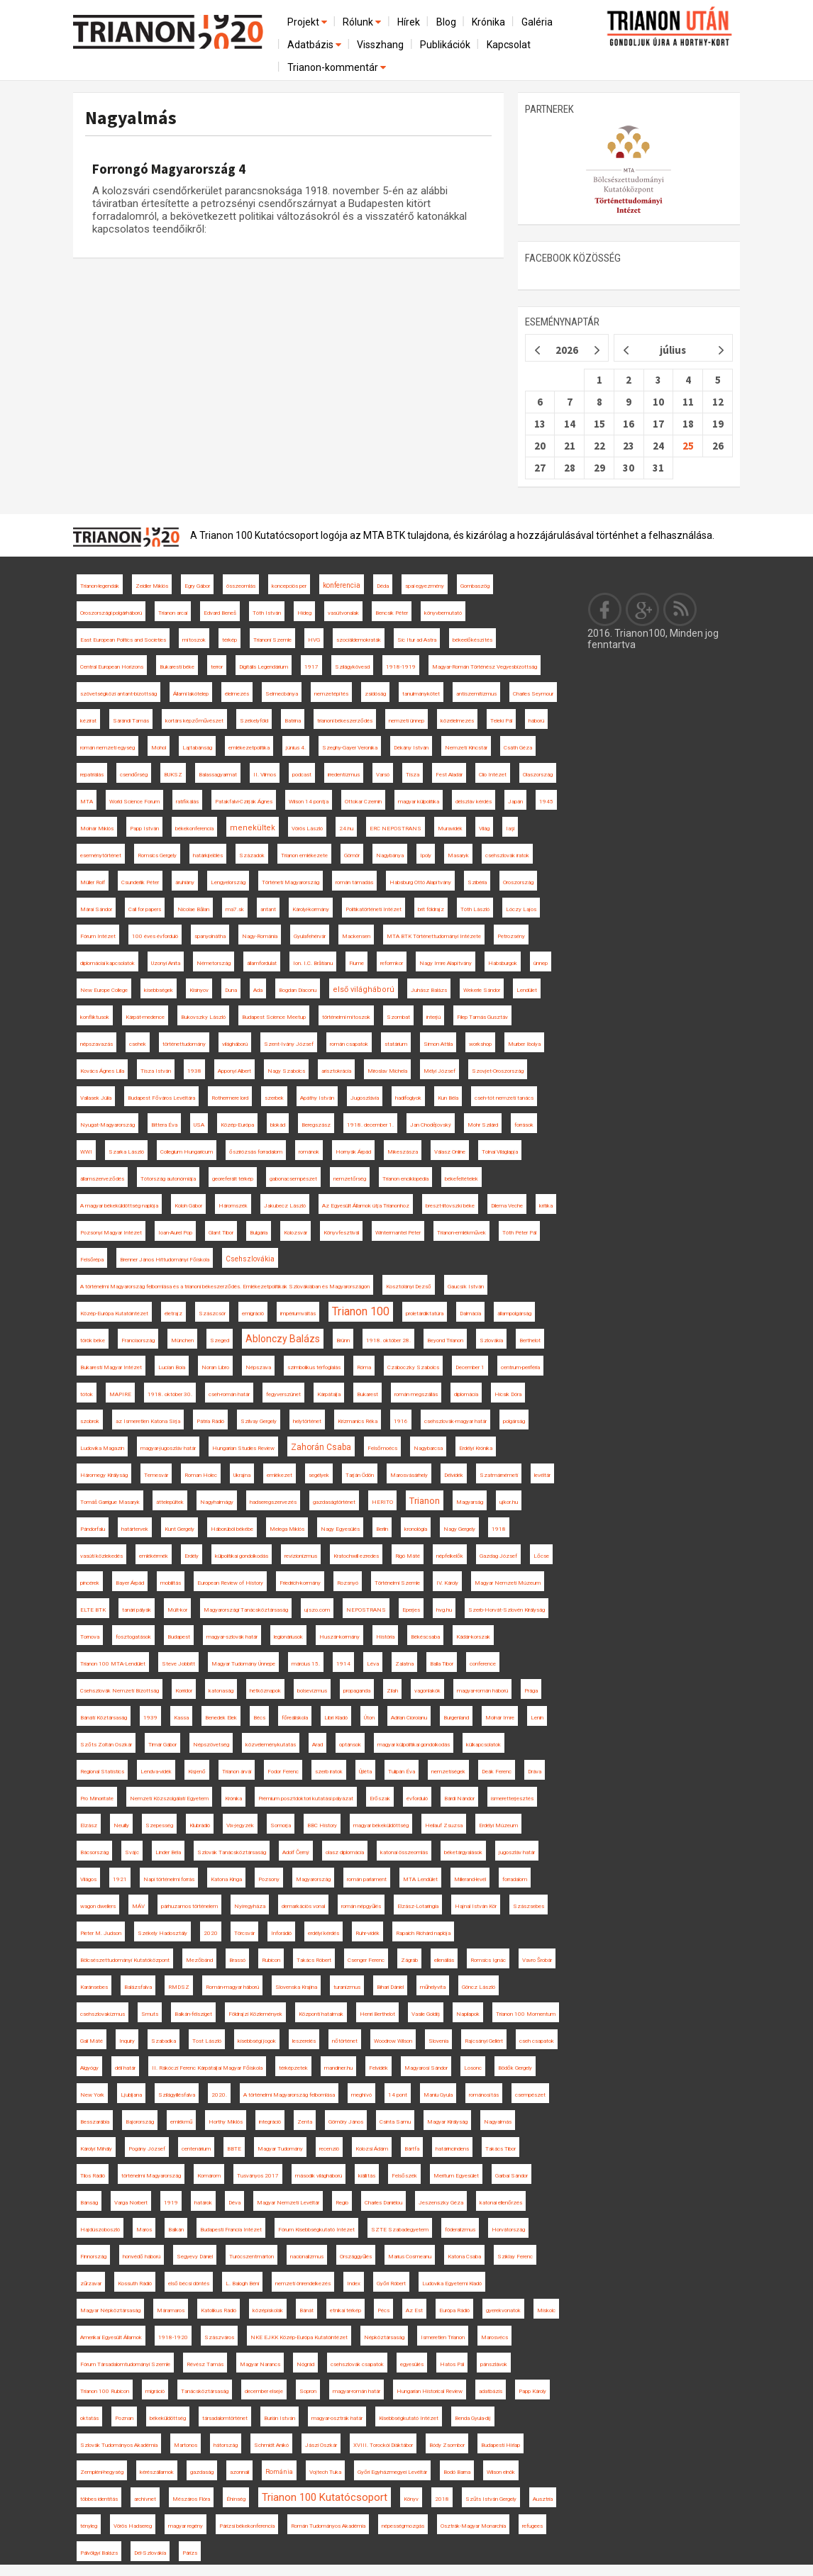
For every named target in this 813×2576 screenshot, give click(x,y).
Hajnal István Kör (476, 1906)
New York (92, 2095)
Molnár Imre (499, 1717)
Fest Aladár (449, 774)
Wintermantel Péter (398, 1233)
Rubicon (271, 1960)
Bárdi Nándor (459, 1798)
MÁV (138, 1906)
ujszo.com (317, 1610)
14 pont (397, 2095)
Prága (531, 1691)
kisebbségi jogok (257, 2041)
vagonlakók (427, 1691)
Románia (279, 2471)
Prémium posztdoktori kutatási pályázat (305, 1798)
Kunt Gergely (179, 1529)
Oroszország (518, 882)
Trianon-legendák (99, 586)
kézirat (88, 721)
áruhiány (184, 882)
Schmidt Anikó (271, 2445)
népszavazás (96, 1044)
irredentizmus (344, 774)
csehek (137, 1044)
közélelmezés (457, 721)
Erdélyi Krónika (475, 1448)
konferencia (341, 585)
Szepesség (159, 1825)
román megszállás (416, 1394)
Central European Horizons (111, 667)
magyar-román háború (482, 1691)
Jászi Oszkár (321, 2445)
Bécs (259, 1717)
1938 (194, 1071)
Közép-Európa (237, 1125)
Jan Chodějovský (430, 1125)
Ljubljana (131, 2095)
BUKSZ (173, 774)
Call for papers (144, 909)
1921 (120, 1879)
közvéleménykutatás (270, 1744)
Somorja (280, 1825)
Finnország (93, 2256)
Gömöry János (345, 2122)
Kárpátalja (329, 1394)
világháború (235, 1044)
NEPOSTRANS (366, 1610)
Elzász (88, 1825)
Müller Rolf (92, 882)
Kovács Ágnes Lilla (102, 1071)
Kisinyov (199, 990)
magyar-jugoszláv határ (168, 1448)
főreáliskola (295, 1717)
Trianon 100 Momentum (525, 2014)
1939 (150, 1717)
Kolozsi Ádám (371, 2149)
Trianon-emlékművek (461, 1233)
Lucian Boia (171, 1367)
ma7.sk (235, 909)
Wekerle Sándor (481, 990)
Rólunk (363, 22)
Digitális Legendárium (263, 667)
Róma (364, 1367)
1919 (171, 2202)
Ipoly (425, 855)
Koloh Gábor (188, 1206)
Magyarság (469, 1502)
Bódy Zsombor (447, 2445)
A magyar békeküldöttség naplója (119, 1206)
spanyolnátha (210, 936)
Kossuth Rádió (135, 2283)
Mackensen (356, 936)
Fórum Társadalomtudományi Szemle (125, 2364)
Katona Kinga (226, 1879)
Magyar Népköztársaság (110, 2310)
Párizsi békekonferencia (247, 2526)
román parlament (367, 1879)
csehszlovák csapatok (357, 2364)
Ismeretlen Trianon (443, 2337)
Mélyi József (439, 1071)
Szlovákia (491, 1340)
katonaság (221, 1691)
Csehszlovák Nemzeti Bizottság (119, 1691)
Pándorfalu (92, 1529)
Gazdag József (498, 1556)
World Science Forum (134, 801)
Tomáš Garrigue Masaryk (110, 1502)
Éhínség (235, 2499)
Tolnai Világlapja (500, 1152)
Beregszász (316, 1125)
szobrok (89, 1421)
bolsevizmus (312, 1691)
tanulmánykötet (421, 694)
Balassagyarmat (218, 774)
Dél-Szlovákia (150, 2553)
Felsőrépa (92, 1259)
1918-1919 (401, 667)
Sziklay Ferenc (515, 2256)
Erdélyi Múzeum (498, 1825)
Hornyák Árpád (353, 1152)
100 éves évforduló (155, 936)
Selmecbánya (281, 694)
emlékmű (181, 2122)
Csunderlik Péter (140, 882)
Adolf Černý (295, 1852)
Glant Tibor (221, 1233)
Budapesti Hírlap (500, 2445)
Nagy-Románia (259, 936)
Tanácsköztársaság (204, 2391)
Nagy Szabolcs (286, 1071)
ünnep (540, 963)
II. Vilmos (264, 774)
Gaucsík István (466, 1286)
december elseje (264, 2391)
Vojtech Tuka (325, 2472)
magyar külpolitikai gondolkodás (413, 1744)
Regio (342, 2202)
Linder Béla (168, 1852)
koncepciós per (289, 586)
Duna (231, 990)
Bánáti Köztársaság (103, 1717)
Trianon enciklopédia (405, 1179)
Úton (369, 1717)
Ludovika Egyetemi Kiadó (452, 2283)
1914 (343, 1664)
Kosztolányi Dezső (408, 1286)
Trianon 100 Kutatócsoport (324, 2497)
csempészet (530, 2095)
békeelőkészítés (472, 640)
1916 (401, 1421)
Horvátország (508, 2229)
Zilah (392, 1691)
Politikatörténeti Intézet (373, 909)
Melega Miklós (287, 1529)
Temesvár (156, 1475)
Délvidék (453, 1475)
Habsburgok (502, 963)
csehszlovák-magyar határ (455, 1421)
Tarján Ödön (359, 1475)
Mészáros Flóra (191, 2499)
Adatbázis (315, 44)
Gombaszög (475, 586)
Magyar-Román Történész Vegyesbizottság (484, 667)
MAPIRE (120, 1394)
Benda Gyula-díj (473, 2418)
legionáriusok (288, 1637)
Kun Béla (448, 1098)
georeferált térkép (232, 1179)
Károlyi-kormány (310, 909)
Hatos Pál (452, 2364)
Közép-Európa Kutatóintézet (114, 1313)
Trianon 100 (360, 1311)
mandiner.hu (338, 2068)
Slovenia (438, 2041)
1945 (546, 801)
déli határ (125, 2068)
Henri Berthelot (377, 2014)
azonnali (239, 2472)
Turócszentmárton (251, 2256)
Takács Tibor (500, 2149)
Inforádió (281, 1933)
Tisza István (155, 1071)
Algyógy (89, 2068)
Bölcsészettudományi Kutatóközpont (125, 1960)
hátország (226, 2445)
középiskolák (268, 2310)
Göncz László (478, 1987)
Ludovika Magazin (102, 1448)
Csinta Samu (395, 2122)
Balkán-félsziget (193, 2014)
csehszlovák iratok (507, 855)
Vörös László (307, 828)
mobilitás (170, 1583)
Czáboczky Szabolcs (413, 1367)
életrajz (173, 1313)
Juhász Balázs (429, 990)
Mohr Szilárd (483, 1125)
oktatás (89, 2418)
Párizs (189, 2553)
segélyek (319, 1475)
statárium (396, 1044)
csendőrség (134, 774)
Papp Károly (532, 2391)
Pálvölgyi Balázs (99, 2553)
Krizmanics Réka (357, 1421)
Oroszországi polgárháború (111, 613)
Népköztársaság (384, 2337)
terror (217, 667)
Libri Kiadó (336, 1717)
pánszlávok (493, 2364)
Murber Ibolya (524, 1044)
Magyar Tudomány (280, 2149)
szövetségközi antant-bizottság (118, 694)
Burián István (279, 2418)
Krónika (488, 22)
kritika (546, 1206)
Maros (144, 2229)
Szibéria (477, 882)
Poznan (124, 2418)
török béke (92, 1340)
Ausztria (543, 2499)
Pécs (383, 2310)
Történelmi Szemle (397, 1583)
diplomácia (466, 1394)
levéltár (542, 1475)
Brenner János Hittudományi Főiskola (164, 1259)
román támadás (354, 882)
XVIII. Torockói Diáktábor (383, 2445)
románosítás (484, 2095)
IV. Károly (447, 1583)
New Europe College (104, 990)
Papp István (144, 828)
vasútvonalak (343, 613)
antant (268, 909)
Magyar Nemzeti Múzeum (508, 1583)
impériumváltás (298, 1313)
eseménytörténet (100, 855)
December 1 (470, 1367)
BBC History (322, 1825)
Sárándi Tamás (131, 721)
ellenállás (444, 1960)
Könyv (411, 2499)
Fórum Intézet (98, 936)
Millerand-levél (470, 1879)
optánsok (350, 1744)
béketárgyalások (463, 1852)
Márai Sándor (96, 909)
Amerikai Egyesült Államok (111, 2337)
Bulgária (258, 1233)
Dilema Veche (507, 1206)
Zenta (304, 2122)
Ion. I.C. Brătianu (313, 963)
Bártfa (411, 2149)
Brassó (237, 1960)
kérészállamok (157, 2472)
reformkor (391, 963)
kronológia (415, 1529)
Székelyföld (254, 721)
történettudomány (184, 1044)
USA (199, 1125)
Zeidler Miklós (152, 586)
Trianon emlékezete (304, 855)
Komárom (209, 2176)
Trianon (424, 1500)
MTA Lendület (420, 1879)
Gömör (352, 855)
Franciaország (138, 1340)
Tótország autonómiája (168, 1179)
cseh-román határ (229, 1394)
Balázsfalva (138, 1987)
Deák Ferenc (496, 1771)
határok (203, 2202)
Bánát (306, 2310)
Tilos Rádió (92, 2176)
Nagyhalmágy (216, 1502)
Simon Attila (438, 1044)
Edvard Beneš (220, 613)
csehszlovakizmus (102, 2014)
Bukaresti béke (177, 667)
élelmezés (237, 694)
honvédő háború (141, 2256)
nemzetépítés (331, 694)
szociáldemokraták (358, 640)
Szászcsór (212, 1313)
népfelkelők (449, 1556)
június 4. (296, 748)
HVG (314, 640)
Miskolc (546, 2310)
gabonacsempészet (293, 1179)
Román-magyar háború (232, 1987)
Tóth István (267, 613)
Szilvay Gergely (258, 1421)
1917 (311, 667)
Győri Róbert (391, 2283)
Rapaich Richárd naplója (423, 1933)
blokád (277, 1125)
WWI (86, 1152)
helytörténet (307, 1421)
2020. (219, 2095)
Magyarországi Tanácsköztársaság (246, 1610)
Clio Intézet (493, 774)
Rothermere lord (229, 1098)
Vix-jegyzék (240, 1825)
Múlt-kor (177, 1610)
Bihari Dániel (390, 1987)
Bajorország (140, 2122)
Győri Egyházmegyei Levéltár (392, 2472)
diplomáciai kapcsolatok (107, 963)
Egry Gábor (197, 586)
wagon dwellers (98, 1906)
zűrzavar (90, 2283)
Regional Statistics (102, 1771)
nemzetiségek (448, 1771)
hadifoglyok (408, 1098)
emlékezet (279, 1475)
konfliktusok (94, 1017)
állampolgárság (514, 1313)
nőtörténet (345, 2041)
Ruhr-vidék (367, 1933)
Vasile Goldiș (425, 2014)
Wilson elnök (501, 2472)
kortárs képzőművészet (194, 721)
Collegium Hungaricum (186, 1152)
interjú (433, 1017)
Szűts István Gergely (490, 2499)
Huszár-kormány (339, 1637)
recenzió (329, 2149)
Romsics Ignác (488, 1960)
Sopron (307, 2391)
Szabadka (163, 2041)
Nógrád (305, 2364)
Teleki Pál (501, 721)
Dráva (534, 1771)
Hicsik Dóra (507, 1394)
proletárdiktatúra (424, 1313)
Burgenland (456, 1717)
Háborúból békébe (232, 1529)
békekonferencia (194, 828)
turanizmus (346, 1987)
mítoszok (194, 640)
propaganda (356, 1691)
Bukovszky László (203, 1017)
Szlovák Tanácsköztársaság (231, 1852)
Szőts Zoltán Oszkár (106, 1744)
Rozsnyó (347, 1583)
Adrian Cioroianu (409, 1717)
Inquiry (127, 2041)
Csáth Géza (518, 748)
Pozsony (269, 1879)
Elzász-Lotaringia (417, 1906)
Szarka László (126, 1152)
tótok (86, 1394)
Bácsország (94, 1852)
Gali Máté (91, 2041)
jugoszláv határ (517, 1852)
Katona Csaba (464, 2256)
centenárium (196, 2149)
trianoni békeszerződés (344, 721)
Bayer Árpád (130, 1583)
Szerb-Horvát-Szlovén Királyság (506, 1610)
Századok (252, 855)
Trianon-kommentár (337, 67)
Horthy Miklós (226, 2122)
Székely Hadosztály (162, 1933)
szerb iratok (329, 1771)
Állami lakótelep (191, 694)
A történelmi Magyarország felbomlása (289, 2095)
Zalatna (404, 1664)
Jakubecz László (285, 1206)
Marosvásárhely (409, 1475)
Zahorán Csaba (321, 1447)
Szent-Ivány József (289, 1044)
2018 (442, 2499)
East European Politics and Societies (123, 640)
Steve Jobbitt (178, 1664)
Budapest (178, 1637)
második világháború (318, 2176)
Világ (484, 828)
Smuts (149, 2014)
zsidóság (375, 694)
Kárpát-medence (145, 1017)
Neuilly (121, 1825)
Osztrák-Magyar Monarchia (473, 2526)
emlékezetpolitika (249, 748)
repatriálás (92, 774)
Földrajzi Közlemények (255, 2014)
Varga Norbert (131, 2202)
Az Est (414, 2310)
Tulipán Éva (401, 1771)
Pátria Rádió (210, 1421)
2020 (211, 1933)
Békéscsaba (425, 1637)
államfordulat (262, 963)
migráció (155, 2391)
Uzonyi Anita (165, 963)
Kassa (181, 1717)
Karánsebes (94, 1987)
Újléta (365, 1771)
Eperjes (411, 1610)
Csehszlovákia (250, 1259)
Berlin (382, 1529)
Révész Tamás (205, 2364)
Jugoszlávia (364, 1098)
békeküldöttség (168, 2418)
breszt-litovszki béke (450, 1206)
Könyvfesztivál (341, 1233)
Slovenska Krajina (296, 1987)
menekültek (252, 827)
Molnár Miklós (97, 828)
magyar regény (185, 2526)
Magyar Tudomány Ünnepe (243, 1664)
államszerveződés (102, 1179)
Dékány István (411, 748)
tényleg (88, 2526)
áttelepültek (170, 1502)
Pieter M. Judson (100, 1933)
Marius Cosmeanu (409, 2256)
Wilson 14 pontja (308, 801)
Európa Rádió (454, 2310)
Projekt (308, 22)
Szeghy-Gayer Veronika (349, 748)
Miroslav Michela (387, 1071)
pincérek (89, 1583)
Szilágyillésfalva (176, 2095)
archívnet (145, 2499)
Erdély (191, 1556)
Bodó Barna (456, 2472)
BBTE (234, 2149)
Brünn (343, 1340)
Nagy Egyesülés (340, 1529)
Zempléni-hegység (101, 2472)
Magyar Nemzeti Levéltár (288, 2202)
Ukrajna (241, 1475)
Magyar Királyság (447, 2122)
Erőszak (380, 1798)
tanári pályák (136, 1610)
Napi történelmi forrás (168, 1879)
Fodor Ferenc (283, 1771)
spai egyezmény (424, 586)
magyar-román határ (356, 2391)
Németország (214, 963)
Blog (446, 22)
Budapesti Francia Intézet (231, 2229)
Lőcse (541, 1556)
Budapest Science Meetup (274, 1017)
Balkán (176, 2229)
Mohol (158, 748)
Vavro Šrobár (537, 1960)
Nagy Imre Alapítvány (445, 963)
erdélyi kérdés (323, 1933)
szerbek (274, 1098)
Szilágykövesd (352, 667)
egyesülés (412, 2364)
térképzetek (293, 2068)
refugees (532, 2526)
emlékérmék (153, 1556)
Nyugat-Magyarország (107, 1125)
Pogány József (146, 2149)
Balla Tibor (441, 1664)
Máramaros (170, 2310)
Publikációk (445, 44)
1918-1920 (173, 2337)
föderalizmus (460, 2229)
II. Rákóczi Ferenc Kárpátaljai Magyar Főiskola (207, 2068)
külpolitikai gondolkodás (241, 1556)
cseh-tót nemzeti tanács (504, 1098)
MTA (86, 801)
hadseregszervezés (273, 1502)
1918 (499, 1529)
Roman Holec (200, 1475)
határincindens (452, 2149)
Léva (373, 1664)
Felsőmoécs (382, 1448)
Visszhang (380, 44)
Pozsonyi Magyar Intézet (111, 1233)
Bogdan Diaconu (297, 990)
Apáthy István (317, 1098)
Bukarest (367, 1394)
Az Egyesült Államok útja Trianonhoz (365, 1206)
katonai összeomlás (404, 1852)
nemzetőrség (349, 1179)
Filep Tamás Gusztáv (482, 1017)
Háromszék (233, 1206)
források (523, 1125)
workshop (480, 1044)
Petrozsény (511, 936)
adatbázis (490, 2391)
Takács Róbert (314, 1960)
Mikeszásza (402, 1152)
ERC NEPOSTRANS (395, 828)
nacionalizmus (306, 2256)
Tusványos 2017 (258, 2176)
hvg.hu (444, 1610)
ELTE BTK (93, 1610)
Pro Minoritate (97, 1798)
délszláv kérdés (473, 801)
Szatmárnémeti (499, 1475)
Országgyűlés (356, 2256)
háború (536, 721)
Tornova (89, 1637)
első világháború (363, 989)
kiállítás (366, 2176)
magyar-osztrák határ (337, 2418)
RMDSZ (178, 1987)
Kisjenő (197, 1771)
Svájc (132, 1852)
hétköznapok (265, 1691)
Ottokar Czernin (363, 801)
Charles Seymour (533, 694)
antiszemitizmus (476, 694)
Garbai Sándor (511, 2176)
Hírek (408, 22)
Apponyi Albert (234, 1071)
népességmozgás (403, 2526)
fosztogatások (133, 1637)
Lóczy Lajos (521, 909)
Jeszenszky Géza (441, 2202)
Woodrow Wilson (393, 2041)
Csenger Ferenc (366, 1960)
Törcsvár (244, 1933)
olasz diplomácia (345, 1852)
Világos (88, 1879)
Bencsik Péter (391, 613)
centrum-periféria (520, 1367)
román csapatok (349, 1044)
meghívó (361, 2095)
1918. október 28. (388, 1340)
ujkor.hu (508, 1502)
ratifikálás (187, 801)
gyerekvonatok (503, 2310)
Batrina (292, 721)
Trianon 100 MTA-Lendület (112, 1664)
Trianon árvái (236, 1771)
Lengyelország (228, 882)
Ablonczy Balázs (282, 1338)
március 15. (306, 1664)
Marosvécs (494, 2337)
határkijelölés (208, 855)
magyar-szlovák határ (232, 1637)
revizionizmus (300, 1556)
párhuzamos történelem (189, 1906)
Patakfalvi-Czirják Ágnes (243, 801)
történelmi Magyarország (151, 2176)
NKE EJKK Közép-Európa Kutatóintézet (299, 2337)
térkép (229, 640)
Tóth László (475, 909)
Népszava (258, 1367)
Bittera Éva (164, 1125)
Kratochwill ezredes (356, 1556)
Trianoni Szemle (272, 640)
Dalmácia (470, 1313)
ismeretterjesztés (512, 1798)
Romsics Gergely (157, 855)
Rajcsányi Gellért (484, 2041)
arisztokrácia (336, 1071)
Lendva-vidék (156, 1771)
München (182, 1340)
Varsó (382, 774)
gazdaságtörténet (334, 1502)
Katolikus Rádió (218, 2310)
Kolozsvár (295, 1233)
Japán (515, 801)
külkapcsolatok (483, 1744)
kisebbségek (158, 990)
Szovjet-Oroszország (498, 1071)
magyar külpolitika (418, 801)
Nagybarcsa (428, 1448)
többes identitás (99, 2499)
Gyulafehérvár (310, 936)
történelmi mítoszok (346, 1017)
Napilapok (468, 2014)
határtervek (134, 1529)
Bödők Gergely (515, 2068)
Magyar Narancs (260, 2364)
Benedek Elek (221, 1717)
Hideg (304, 613)
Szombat (398, 1017)
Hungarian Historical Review (430, 2391)
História (385, 1637)
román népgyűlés (361, 1906)
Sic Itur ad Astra (416, 640)
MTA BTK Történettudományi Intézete (434, 936)
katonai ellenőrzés (501, 2202)
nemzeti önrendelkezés (303, 2283)
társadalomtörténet (225, 2418)
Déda (383, 586)
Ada (257, 990)
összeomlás (240, 586)
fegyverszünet (283, 1394)
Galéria (537, 22)
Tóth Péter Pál (519, 1233)
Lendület (526, 990)
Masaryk (458, 855)
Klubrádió (199, 1825)
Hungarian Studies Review (243, 1448)
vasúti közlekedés (101, 1556)
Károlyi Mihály (96, 2149)
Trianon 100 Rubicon (104, 2391)
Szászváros (219, 2337)
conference (483, 1664)
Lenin (537, 1717)
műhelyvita (433, 1987)
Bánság (89, 2202)
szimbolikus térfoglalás (314, 1367)
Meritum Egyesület (456, 2176)
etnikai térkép (345, 2310)
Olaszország (538, 774)
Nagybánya (390, 855)
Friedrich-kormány (300, 1583)
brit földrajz (431, 909)
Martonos (185, 2445)
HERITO (382, 1502)
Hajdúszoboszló (100, 2229)
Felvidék (378, 2068)
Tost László (206, 2041)
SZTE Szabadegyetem (399, 2229)
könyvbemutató (443, 613)
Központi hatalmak (321, 2014)
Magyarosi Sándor (426, 2068)
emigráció (253, 1313)
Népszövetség (211, 1744)
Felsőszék (404, 2176)
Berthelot (530, 1340)
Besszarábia (94, 2122)
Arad (317, 1744)
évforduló (417, 1798)
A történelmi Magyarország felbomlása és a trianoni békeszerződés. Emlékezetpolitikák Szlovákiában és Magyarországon (225, 1286)
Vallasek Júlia (95, 1098)
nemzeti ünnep (406, 721)
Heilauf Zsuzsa (444, 1825)
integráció (270, 2122)
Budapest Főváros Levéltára (161, 1098)
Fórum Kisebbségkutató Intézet (316, 2229)
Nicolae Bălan (193, 909)
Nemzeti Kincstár (466, 748)
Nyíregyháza (249, 1906)
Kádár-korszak (473, 1637)
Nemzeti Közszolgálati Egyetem (169, 1798)
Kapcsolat (509, 44)
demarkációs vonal (303, 1906)
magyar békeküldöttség (381, 1825)
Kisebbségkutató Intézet (408, 2418)
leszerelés (304, 2041)
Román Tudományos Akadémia (328, 2526)
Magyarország (313, 1879)
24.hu (346, 828)
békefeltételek (461, 1179)
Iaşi (510, 828)
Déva (234, 2202)
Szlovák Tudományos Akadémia (118, 2445)
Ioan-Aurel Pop (175, 1233)
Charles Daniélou (383, 2202)
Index (353, 2283)
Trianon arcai (172, 613)
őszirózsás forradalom (255, 1152)
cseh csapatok (536, 2041)
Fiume (356, 963)
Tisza (412, 774)
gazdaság (202, 2472)
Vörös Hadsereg (133, 2526)
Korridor (183, 1691)
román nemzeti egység (107, 748)
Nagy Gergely (459, 1529)
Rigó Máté (407, 1556)
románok (309, 1152)
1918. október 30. (170, 1394)
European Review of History (230, 1583)
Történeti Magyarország (290, 882)
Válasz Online (449, 1152)
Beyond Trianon (445, 1340)
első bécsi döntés (188, 2283)
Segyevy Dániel (195, 2256)
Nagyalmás (131, 117)
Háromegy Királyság (104, 1475)
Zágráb (409, 1960)
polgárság (514, 1421)
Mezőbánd (199, 1960)
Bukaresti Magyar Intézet (111, 1367)
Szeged (219, 1340)
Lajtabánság (197, 748)
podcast (301, 774)
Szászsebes (528, 1906)
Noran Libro (215, 1367)
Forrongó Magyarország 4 (168, 168)
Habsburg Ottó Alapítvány (420, 882)
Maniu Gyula (438, 2095)
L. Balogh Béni (242, 2283)
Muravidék (450, 828)
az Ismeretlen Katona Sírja (148, 1421)
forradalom (514, 1879)
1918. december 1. (370, 1125)
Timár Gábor (162, 1744)
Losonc (473, 2068)
